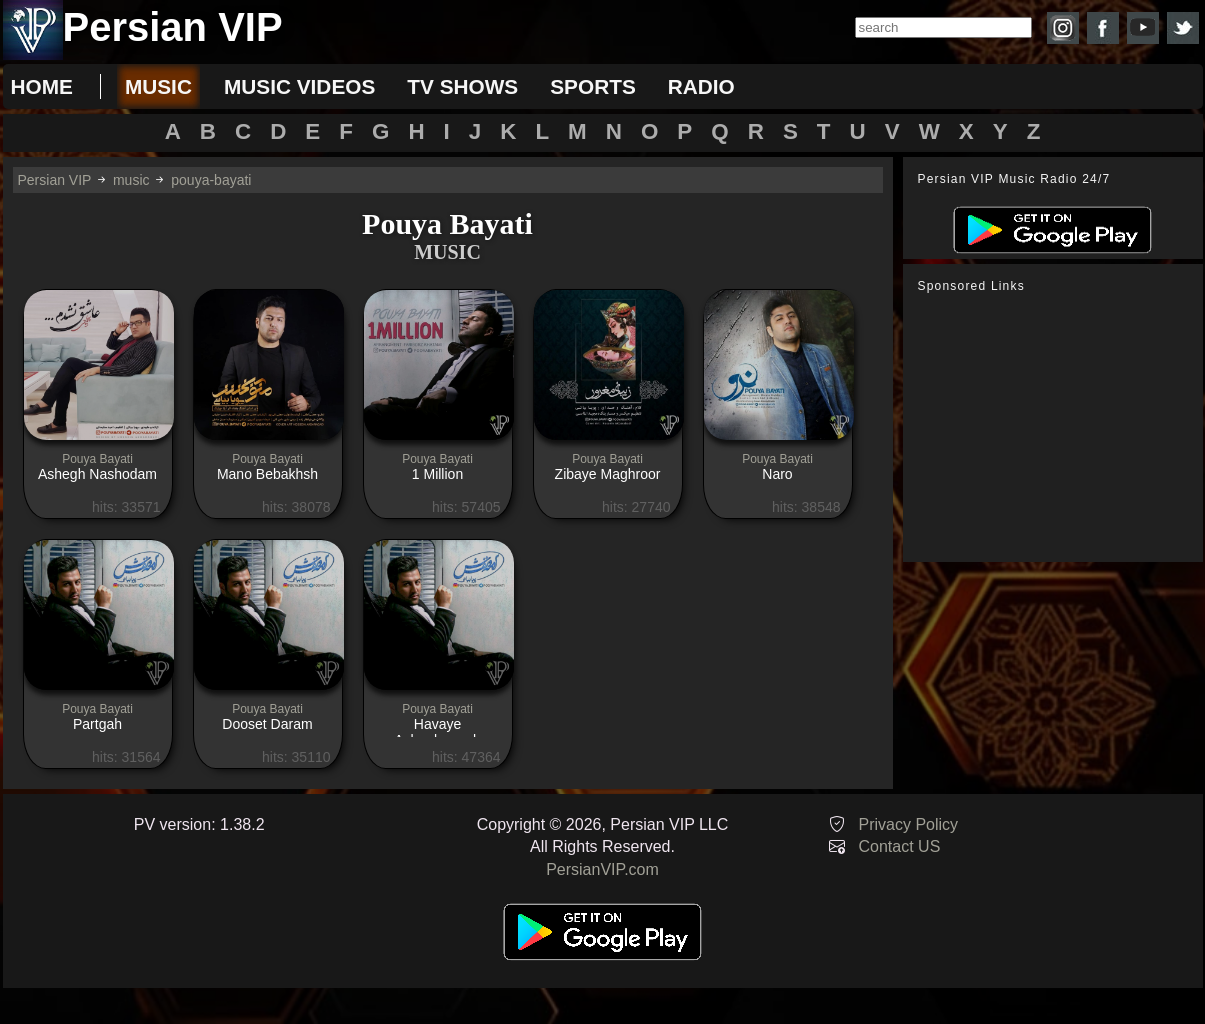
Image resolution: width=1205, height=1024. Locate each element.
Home (42, 86)
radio (701, 86)
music (158, 86)
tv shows (462, 86)
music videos (299, 86)
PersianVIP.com (602, 869)
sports (593, 86)
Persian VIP (55, 180)
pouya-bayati (211, 180)
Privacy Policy (909, 824)
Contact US (900, 846)
